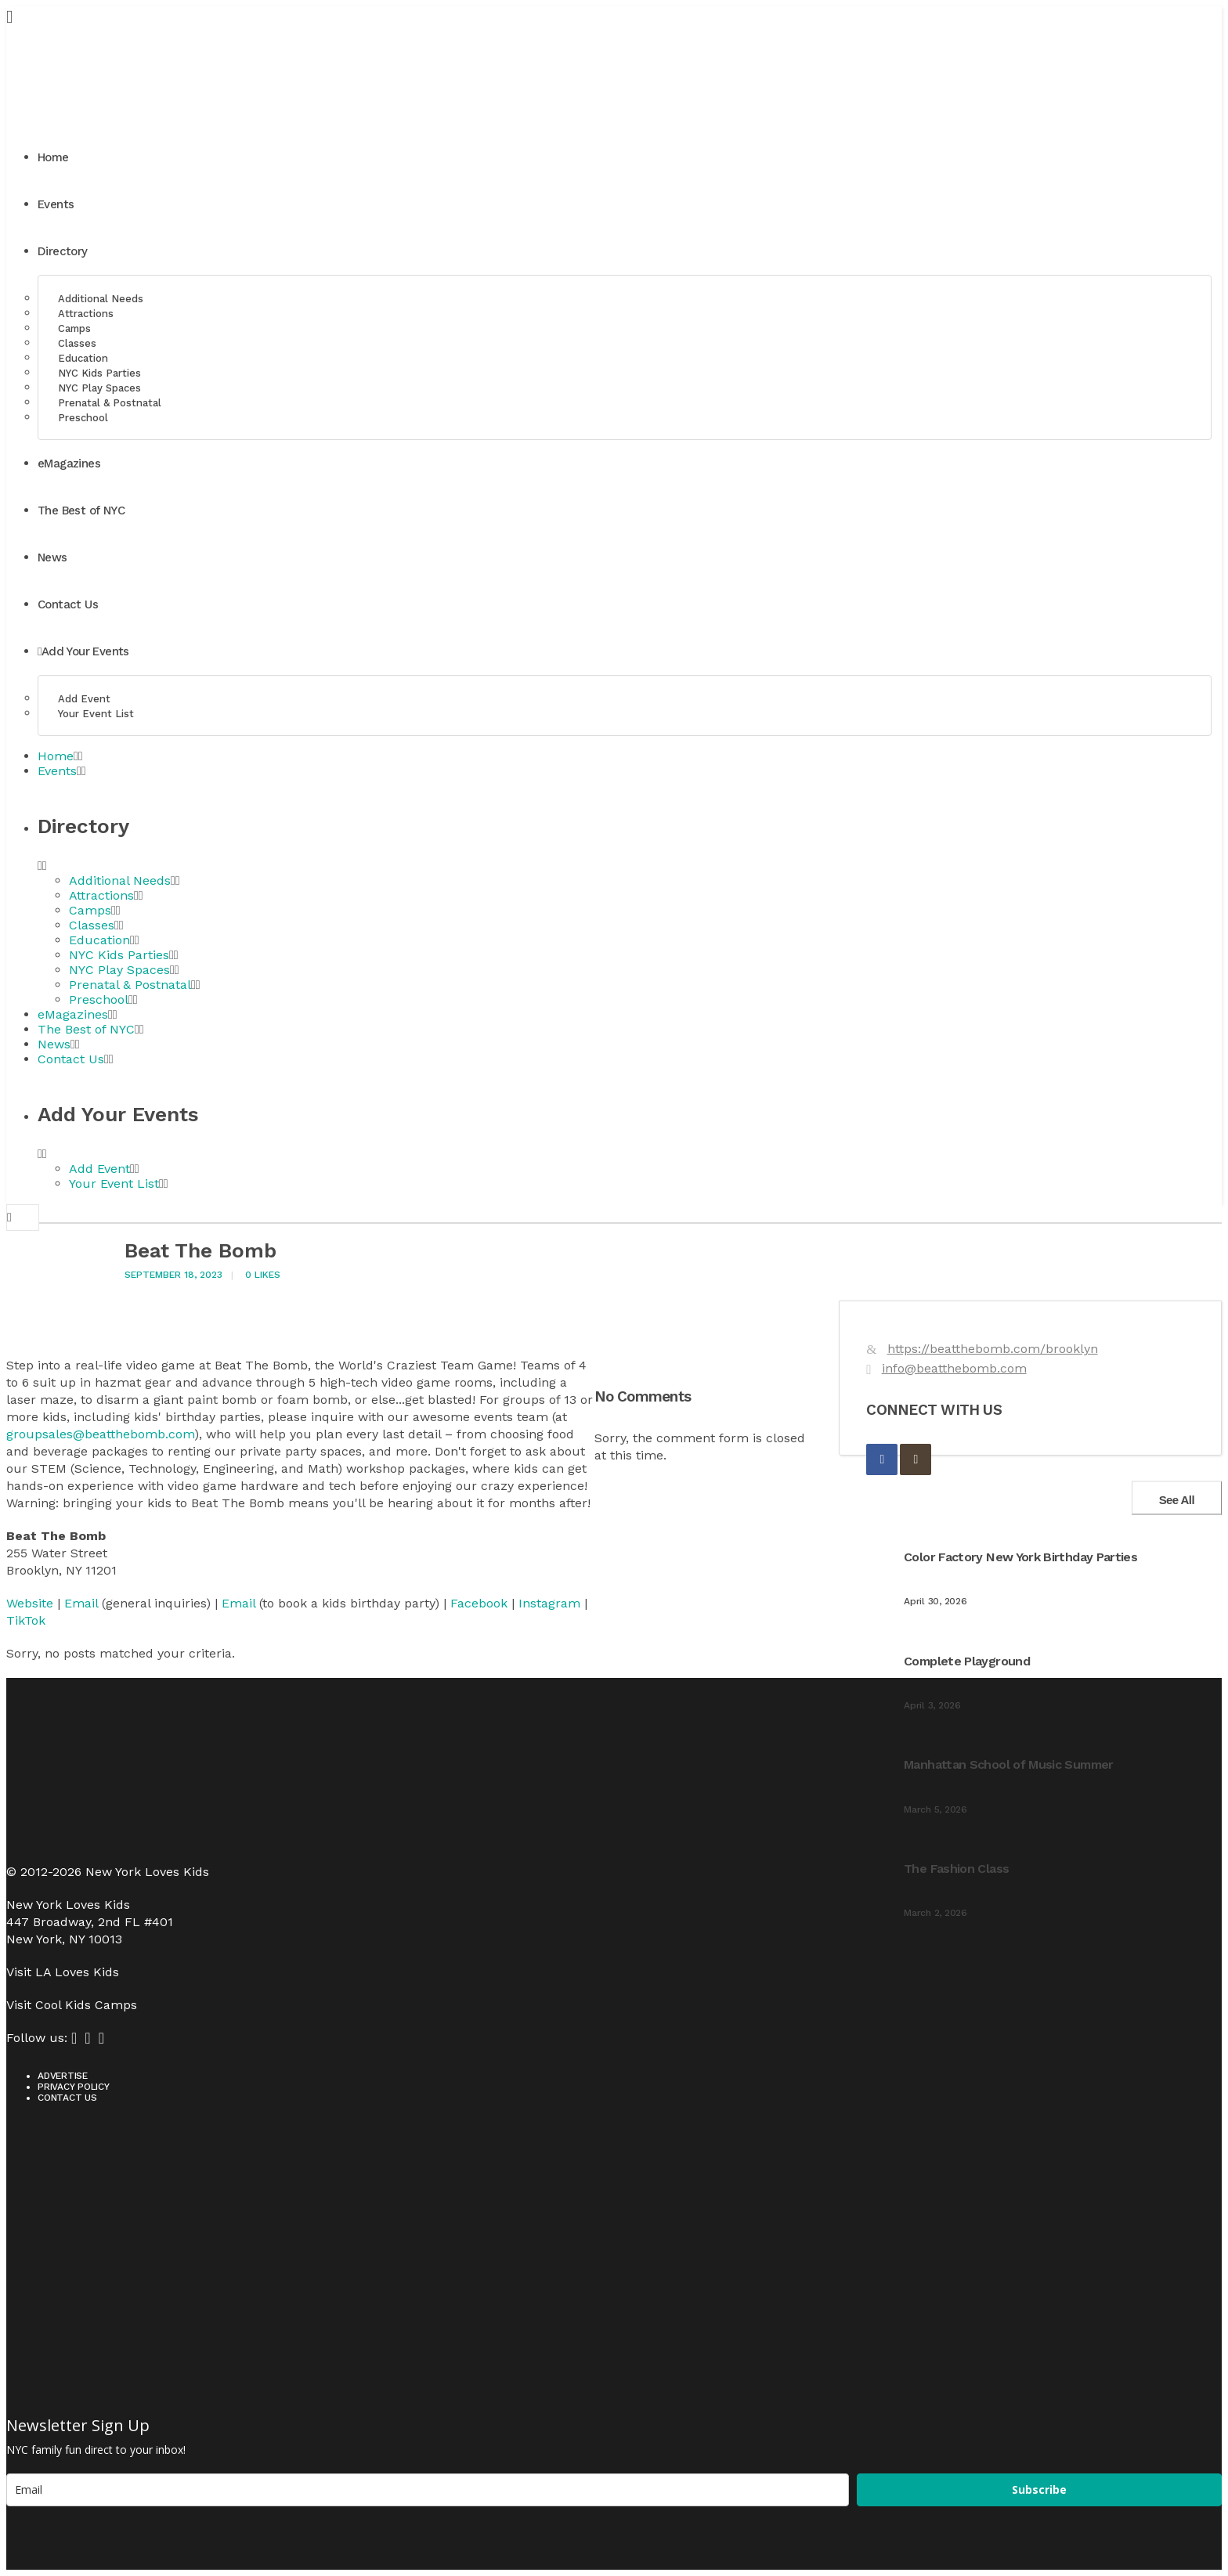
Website (29, 1603)
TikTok (25, 1620)
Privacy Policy (74, 2086)
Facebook (478, 1603)
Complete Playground (967, 1661)
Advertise (63, 2075)
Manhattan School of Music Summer (1009, 1764)
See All (1176, 1499)
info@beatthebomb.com (954, 1368)
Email (81, 1603)
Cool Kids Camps (86, 2004)
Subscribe (1039, 2489)
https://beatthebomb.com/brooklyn (992, 1348)
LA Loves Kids (77, 1971)
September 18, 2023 (173, 1274)
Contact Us (67, 2097)
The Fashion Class (956, 1868)
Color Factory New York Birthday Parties (1020, 1557)
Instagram (549, 1603)
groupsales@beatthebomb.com (100, 1434)
